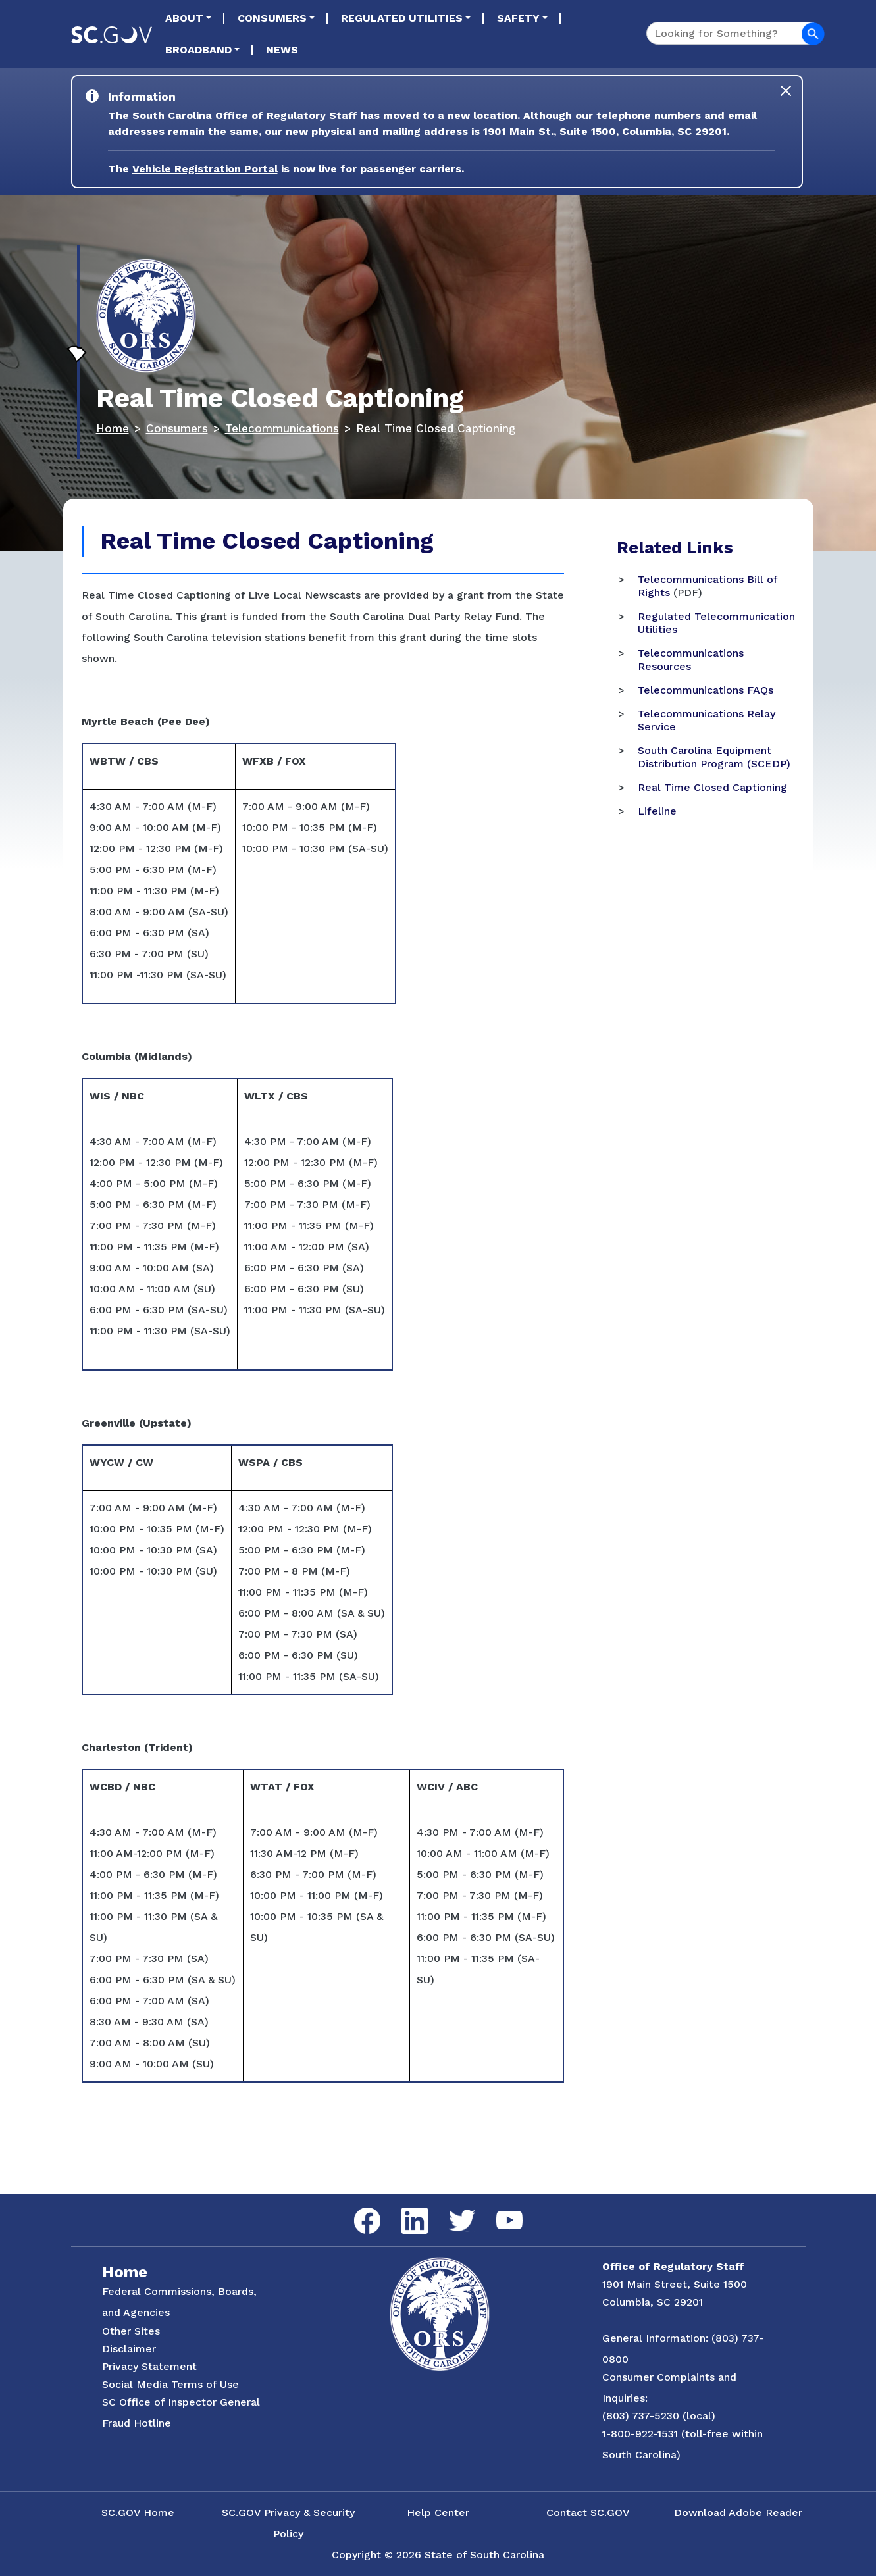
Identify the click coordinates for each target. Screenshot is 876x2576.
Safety (518, 18)
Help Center (438, 2512)
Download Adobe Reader (738, 2512)
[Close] (786, 91)
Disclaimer (129, 2348)
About (184, 18)
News (282, 49)
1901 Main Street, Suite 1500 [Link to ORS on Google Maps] (674, 2284)
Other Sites (131, 2331)
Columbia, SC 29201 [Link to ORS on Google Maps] (652, 2302)
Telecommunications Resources (691, 659)
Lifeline (657, 811)
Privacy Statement (149, 2366)
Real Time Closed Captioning (712, 787)
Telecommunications (282, 428)
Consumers (272, 18)
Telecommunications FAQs (705, 690)
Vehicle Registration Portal (205, 169)
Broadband (198, 49)
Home (112, 428)
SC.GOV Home (137, 2512)
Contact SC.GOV (588, 2512)
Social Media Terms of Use (170, 2384)
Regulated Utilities (402, 18)
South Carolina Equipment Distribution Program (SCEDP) (714, 757)
